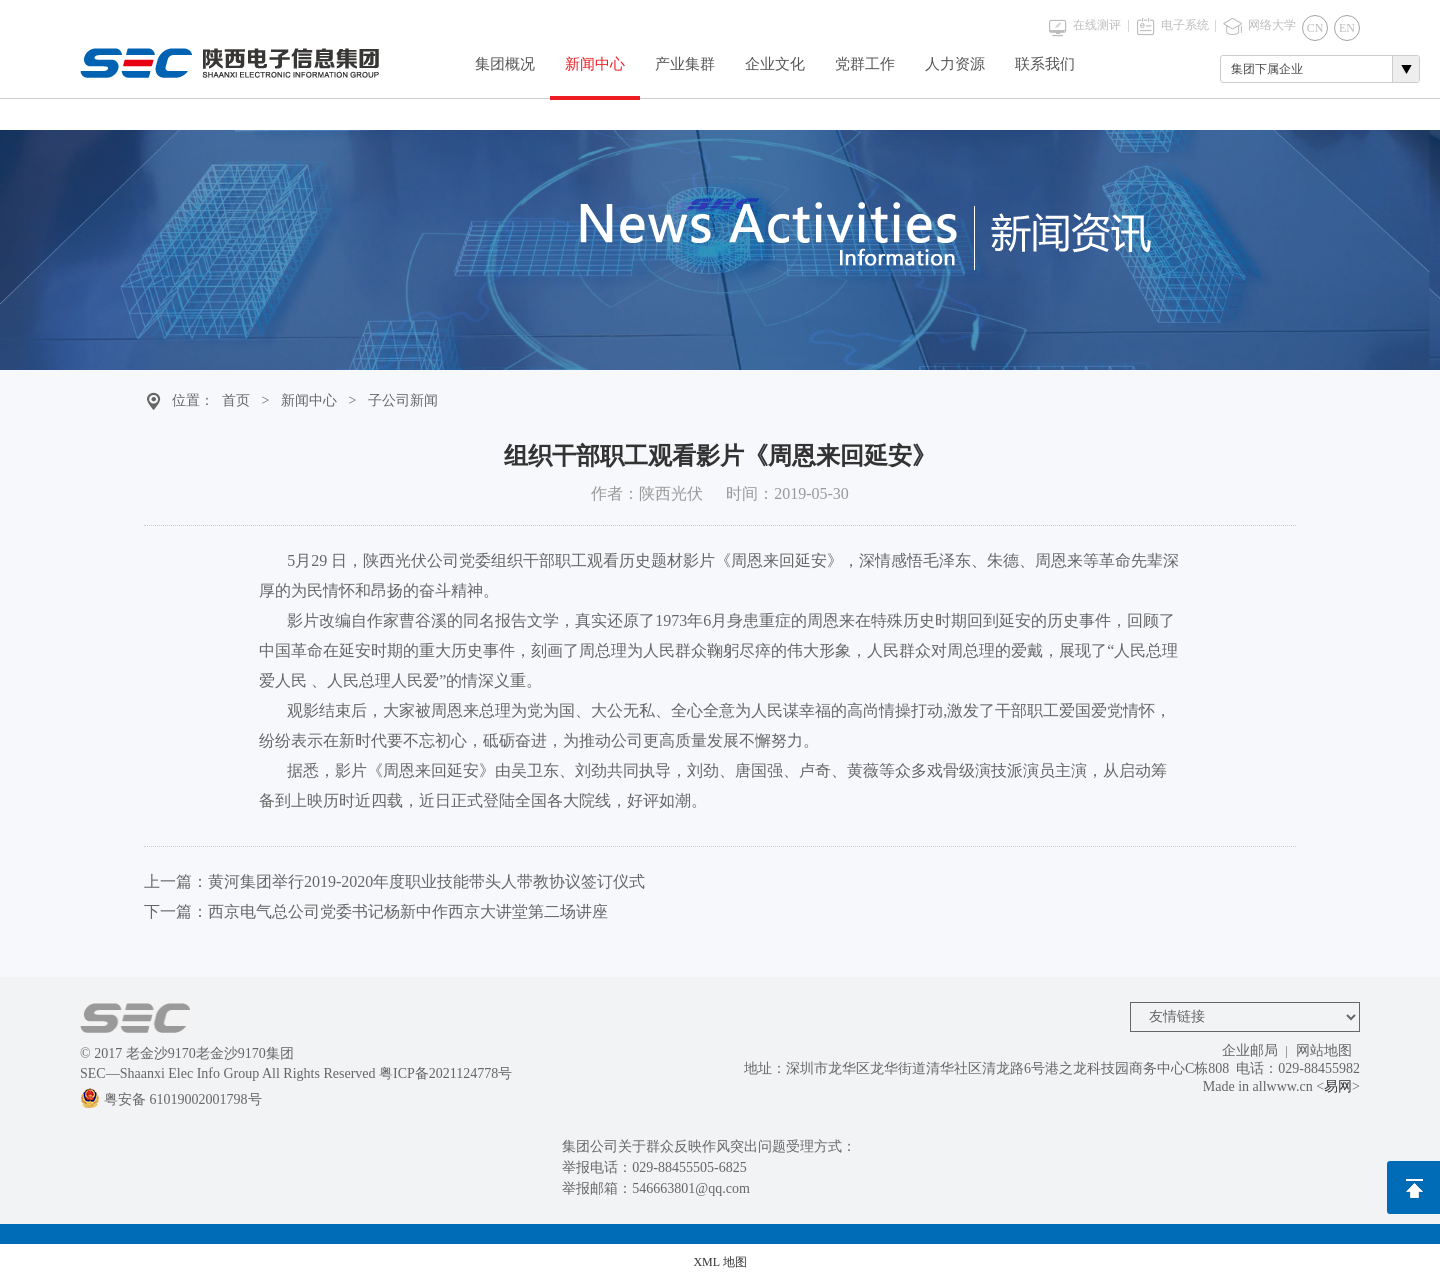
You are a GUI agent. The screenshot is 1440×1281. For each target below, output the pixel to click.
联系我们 (1045, 64)
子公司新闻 (403, 400)
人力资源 (955, 64)
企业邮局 (1250, 1050)
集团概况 (505, 64)
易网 (1338, 1086)
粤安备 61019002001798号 (171, 1099)
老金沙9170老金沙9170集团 (210, 1053)
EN (1347, 28)
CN (1315, 28)
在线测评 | (1101, 25)
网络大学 (1272, 25)
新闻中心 (595, 64)
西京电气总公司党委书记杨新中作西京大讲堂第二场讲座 (408, 911)
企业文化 (775, 64)
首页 (236, 400)
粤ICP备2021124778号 (445, 1073)
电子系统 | (1189, 25)
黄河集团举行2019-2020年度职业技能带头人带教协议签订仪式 (426, 881)
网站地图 (1324, 1050)
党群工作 (865, 64)
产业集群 (685, 64)
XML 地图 (719, 1262)
